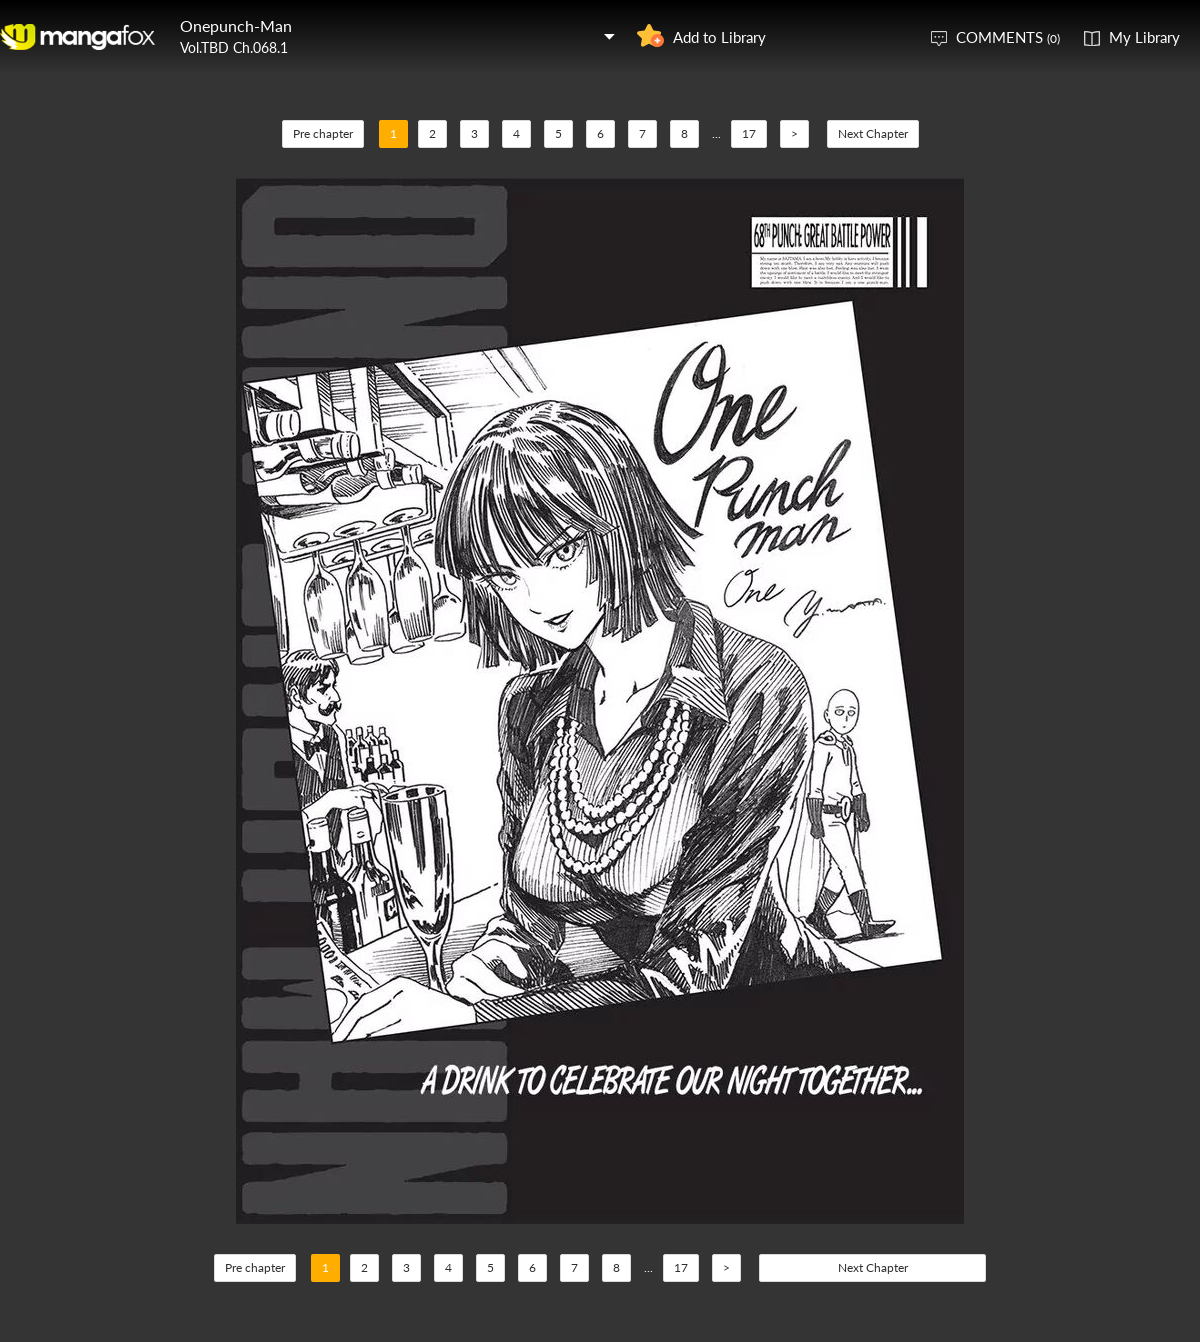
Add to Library (719, 37)
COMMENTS (1008, 37)
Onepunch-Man (236, 25)
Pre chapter (323, 133)
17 (749, 133)
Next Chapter (873, 133)
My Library (1144, 37)
